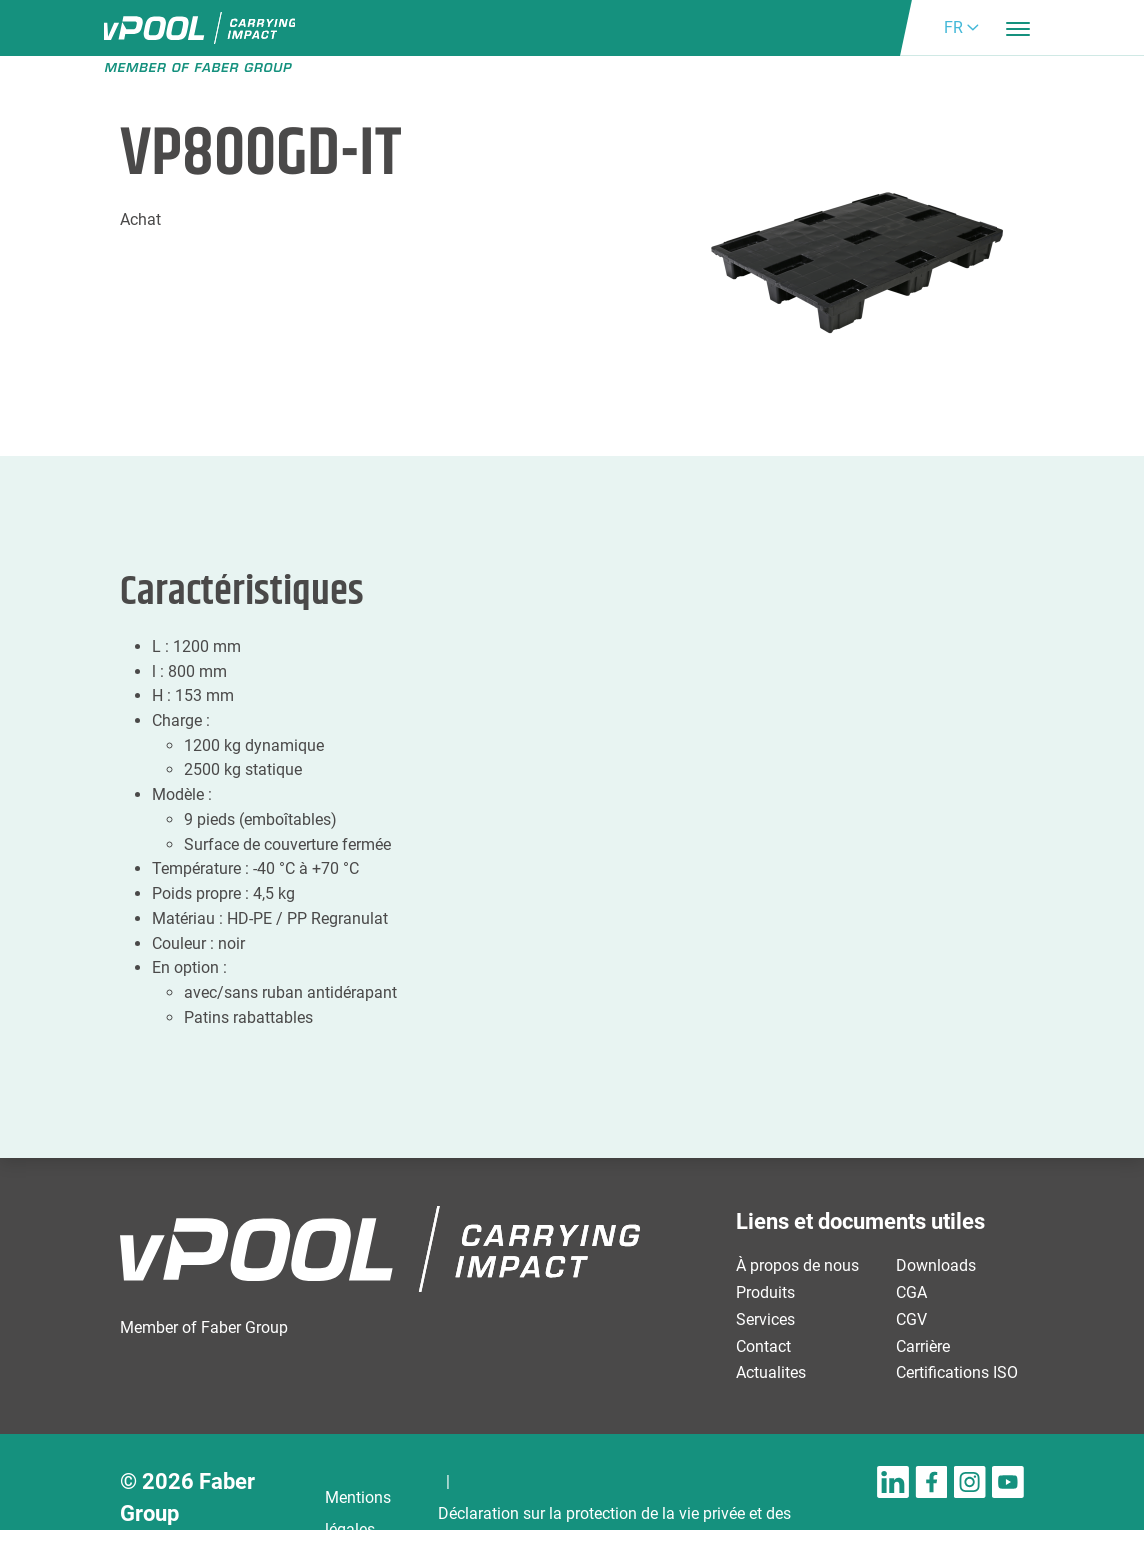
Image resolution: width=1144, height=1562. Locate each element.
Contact (763, 1346)
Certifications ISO (957, 1372)
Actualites (771, 1372)
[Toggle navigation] (1018, 28)
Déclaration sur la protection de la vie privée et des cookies (614, 1529)
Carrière (923, 1346)
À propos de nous (797, 1265)
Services (765, 1319)
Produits (765, 1292)
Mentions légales (358, 1513)
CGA (911, 1292)
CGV (911, 1319)
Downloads (936, 1265)
